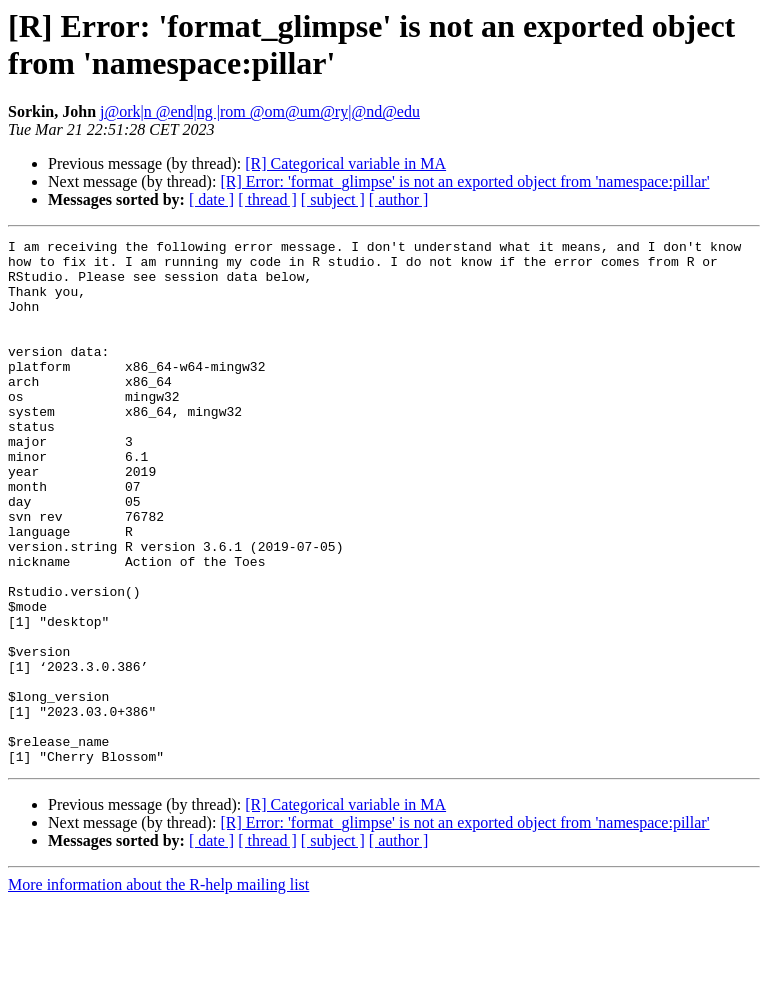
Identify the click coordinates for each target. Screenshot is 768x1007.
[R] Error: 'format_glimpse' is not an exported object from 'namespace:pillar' (464, 181)
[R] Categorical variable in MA (345, 163)
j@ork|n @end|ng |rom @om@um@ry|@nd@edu (260, 111)
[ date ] (211, 199)
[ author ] (399, 199)
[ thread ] (267, 199)
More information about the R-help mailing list (158, 989)
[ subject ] (333, 199)
